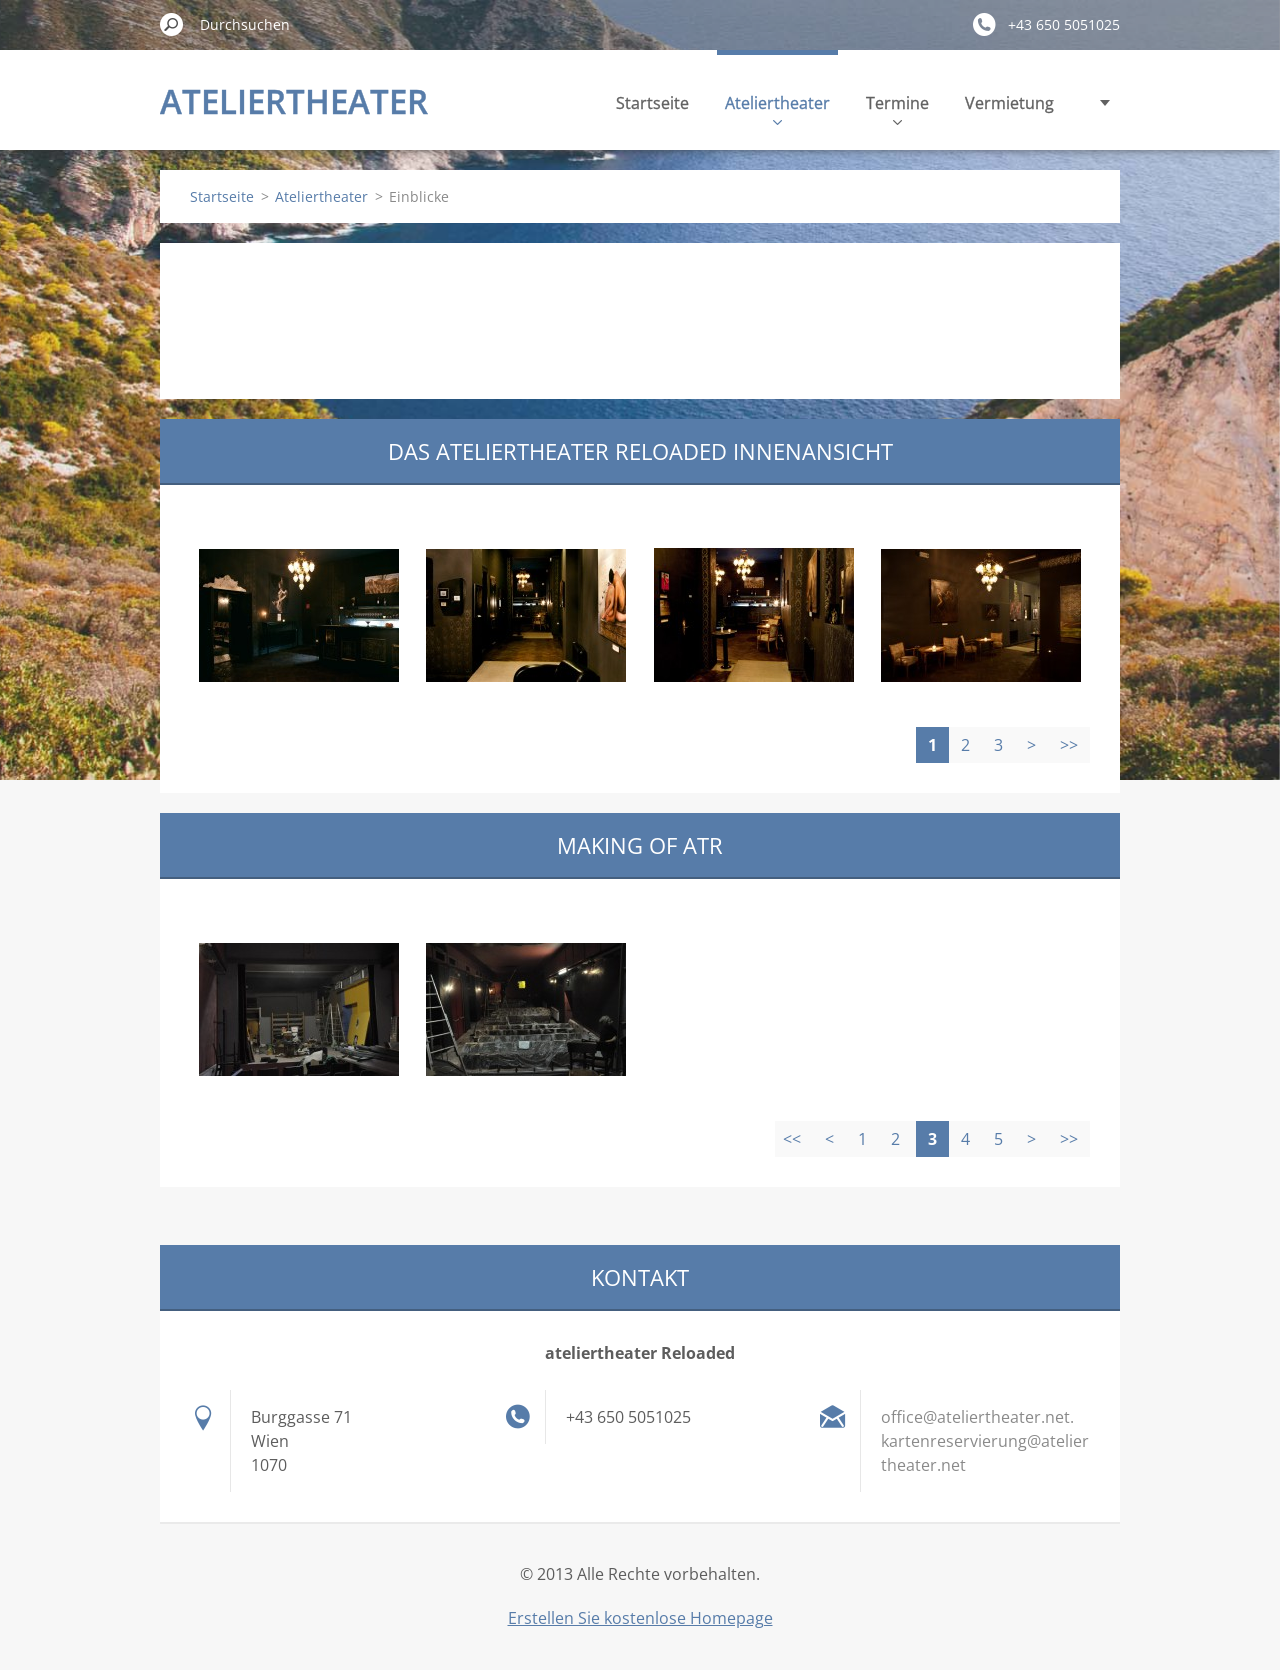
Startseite (652, 103)
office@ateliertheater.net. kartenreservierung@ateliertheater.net (985, 1441)
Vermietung (1009, 103)
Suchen (172, 24)
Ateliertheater (777, 108)
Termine (897, 108)
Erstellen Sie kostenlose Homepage (640, 1618)
